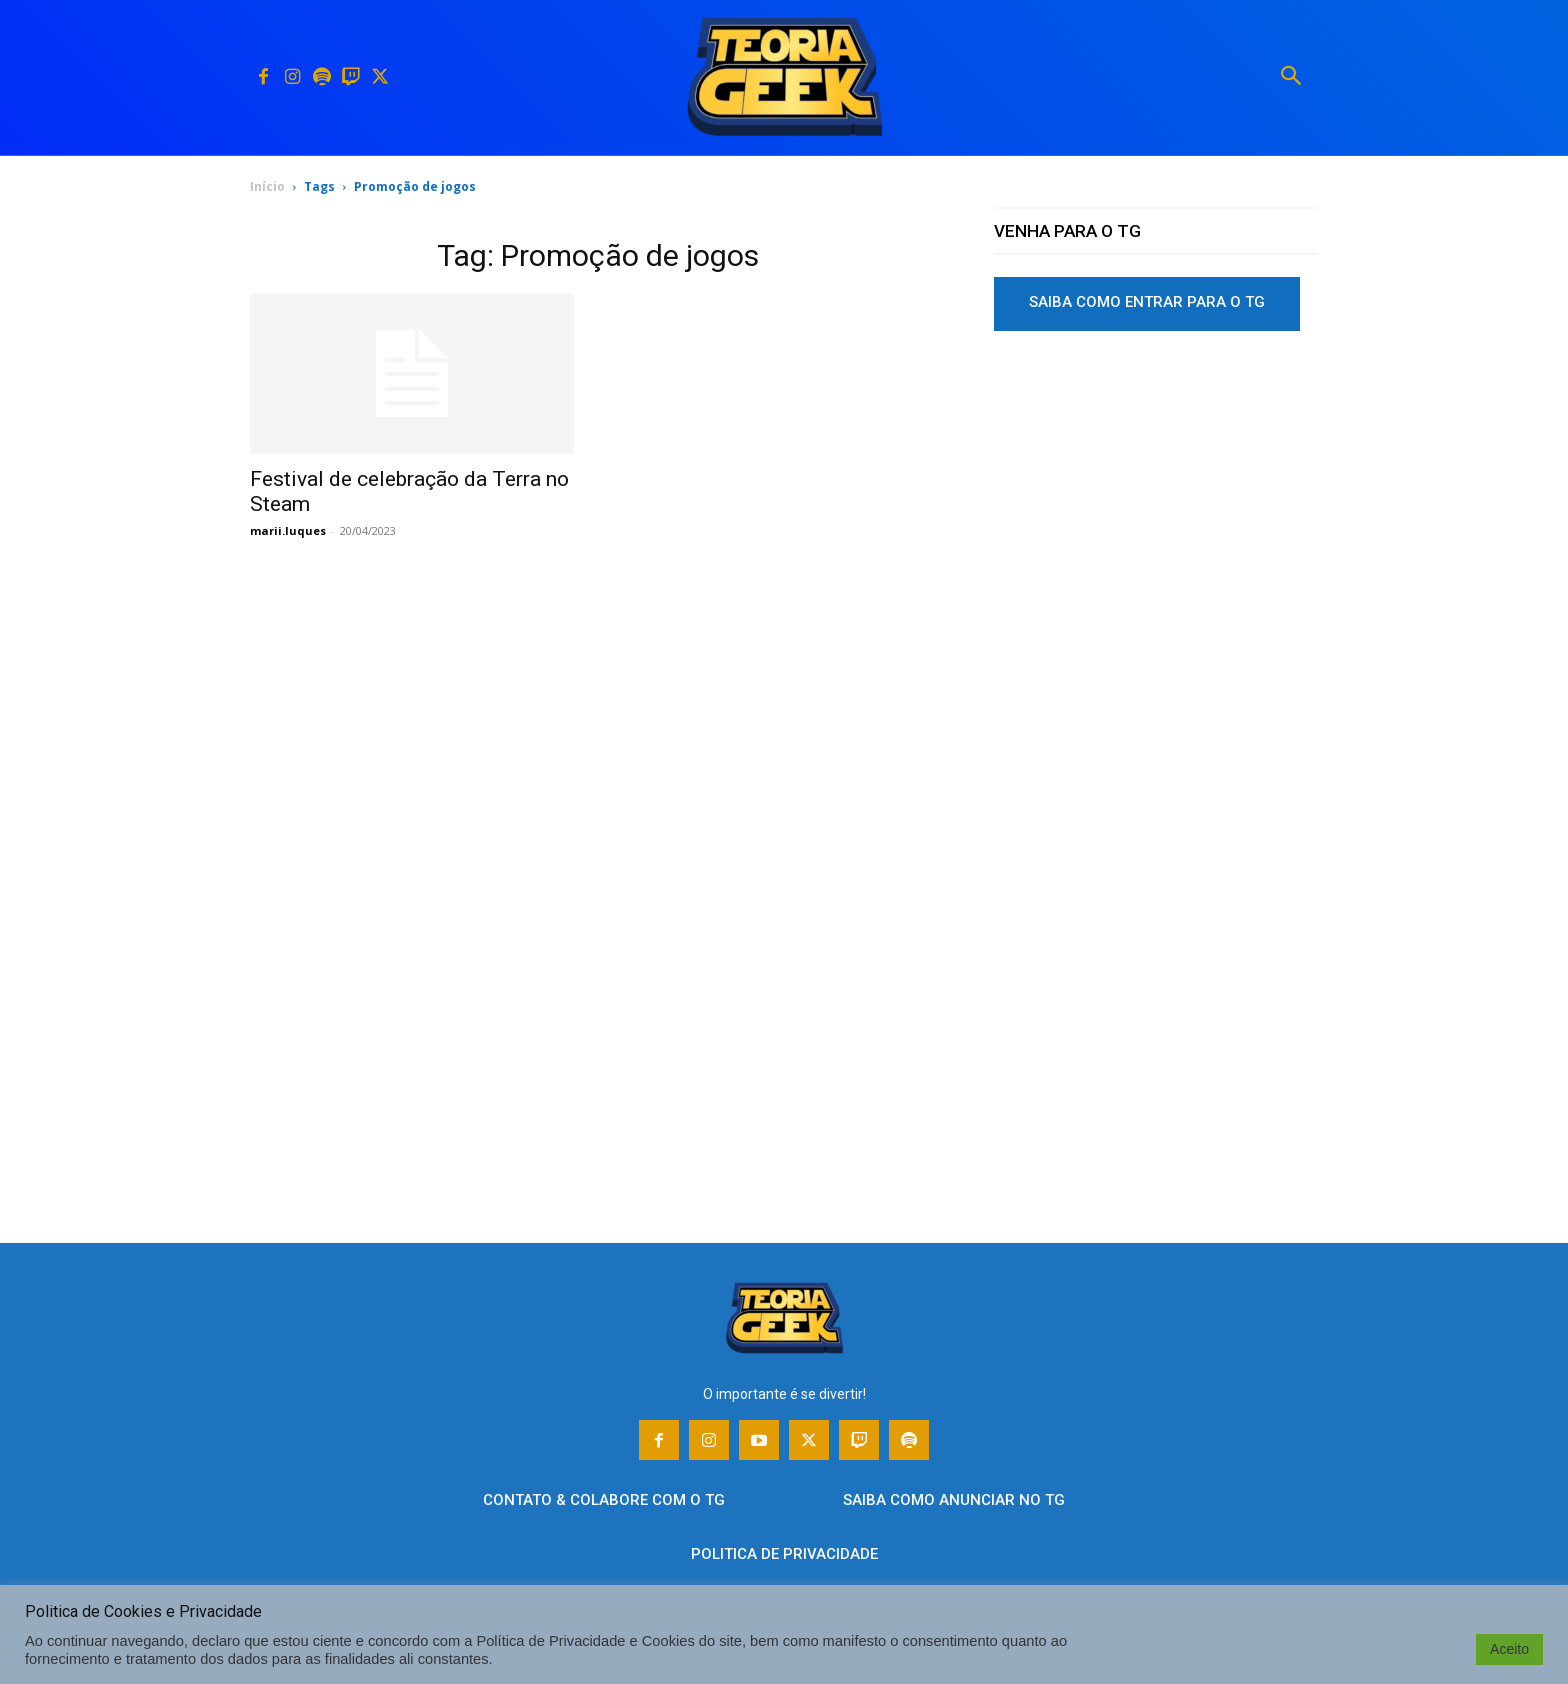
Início (267, 186)
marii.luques (288, 530)
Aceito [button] (1509, 1649)
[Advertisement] (1156, 499)
